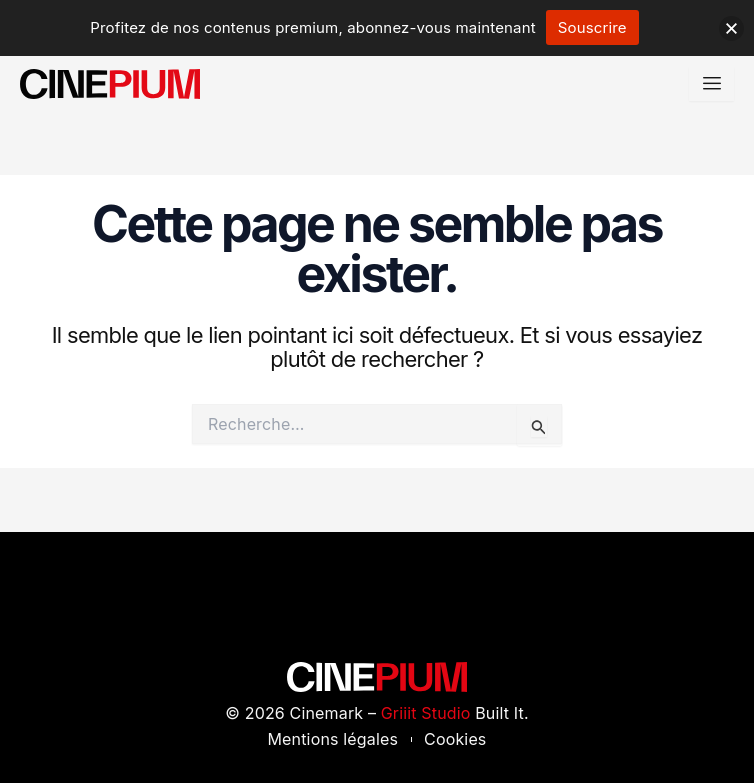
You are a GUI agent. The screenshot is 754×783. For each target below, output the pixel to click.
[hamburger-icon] (711, 83)
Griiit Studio (426, 713)
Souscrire (592, 27)
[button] (731, 28)
